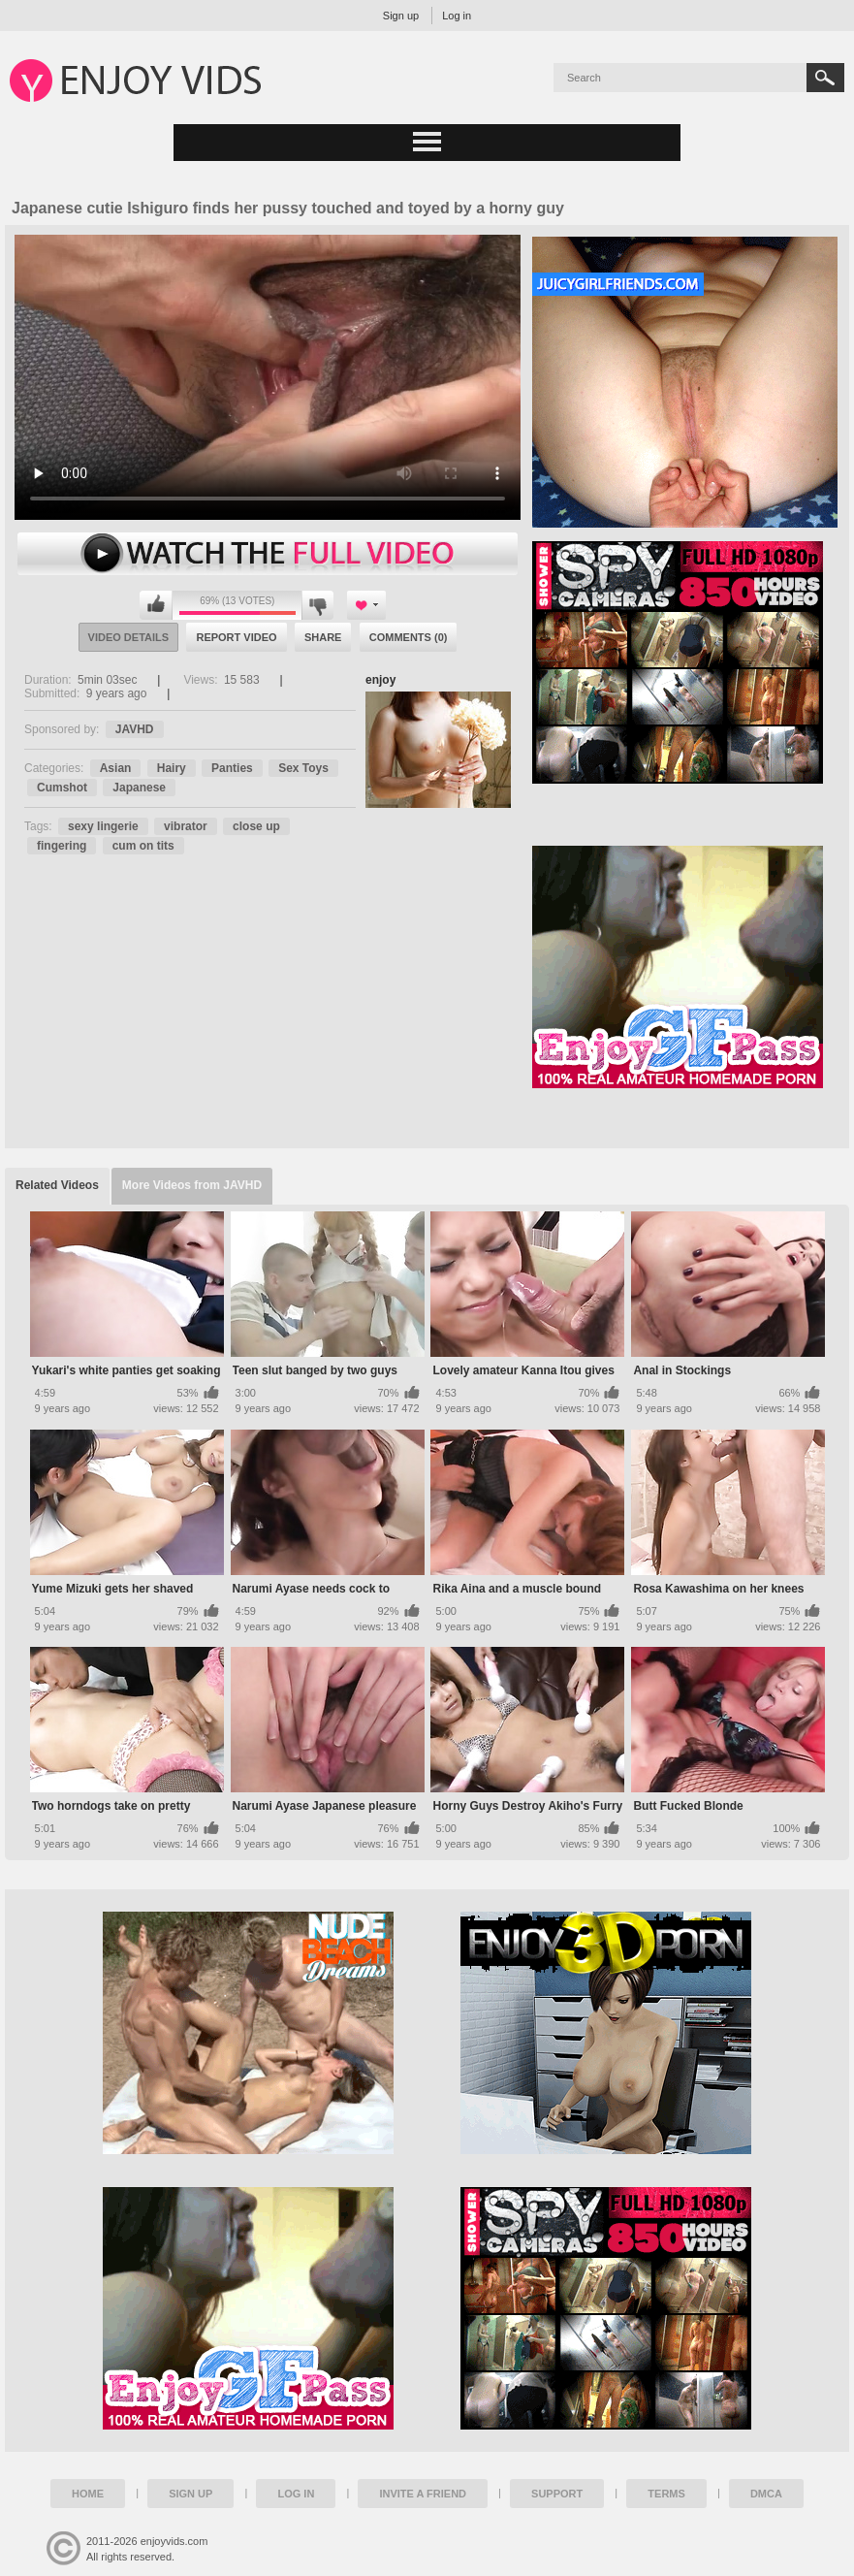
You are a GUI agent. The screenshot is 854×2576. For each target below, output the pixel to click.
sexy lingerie (103, 826)
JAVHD (134, 729)
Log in (456, 15)
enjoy (380, 680)
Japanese (139, 787)
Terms (666, 2493)
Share (323, 637)
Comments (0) (408, 637)
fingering (61, 846)
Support (557, 2493)
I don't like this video (317, 605)
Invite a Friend (422, 2493)
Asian (116, 768)
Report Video (236, 637)
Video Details (129, 637)
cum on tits (143, 846)
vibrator (185, 826)
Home (88, 2493)
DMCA (766, 2493)
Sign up (401, 15)
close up (256, 826)
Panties (232, 768)
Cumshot (62, 787)
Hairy (171, 768)
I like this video (156, 605)
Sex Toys (303, 768)
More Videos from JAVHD (192, 1185)
